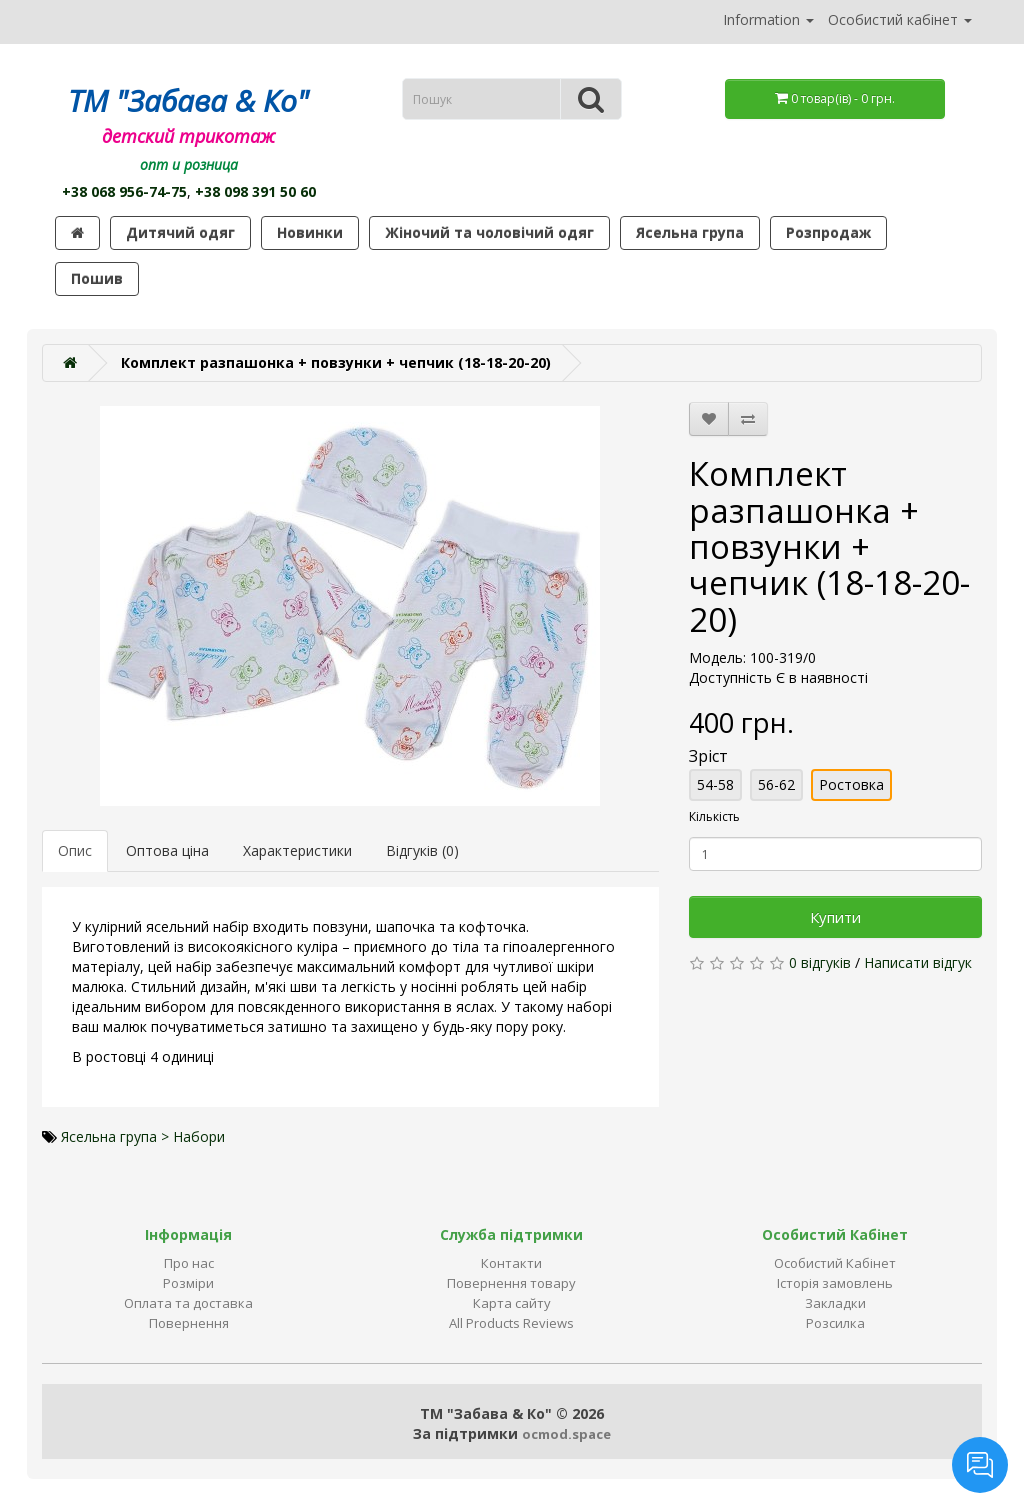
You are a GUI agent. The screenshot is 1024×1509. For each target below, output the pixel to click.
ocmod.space (566, 1434)
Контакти (511, 1263)
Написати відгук (918, 962)
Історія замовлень (835, 1283)
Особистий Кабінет (835, 1263)
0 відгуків (820, 962)
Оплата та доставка (188, 1303)
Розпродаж (828, 232)
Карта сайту (512, 1303)
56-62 (776, 784)
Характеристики (297, 850)
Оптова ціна (167, 850)
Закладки (835, 1303)
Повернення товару (511, 1283)
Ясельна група (690, 232)
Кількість (714, 816)
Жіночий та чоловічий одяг (489, 232)
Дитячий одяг (180, 232)
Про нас (189, 1263)
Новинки (310, 232)
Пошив (97, 278)
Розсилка (835, 1323)
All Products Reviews (511, 1323)
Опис (75, 850)
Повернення (189, 1323)
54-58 (715, 784)
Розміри (188, 1283)
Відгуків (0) (422, 850)
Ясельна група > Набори (143, 1136)
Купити (835, 917)
